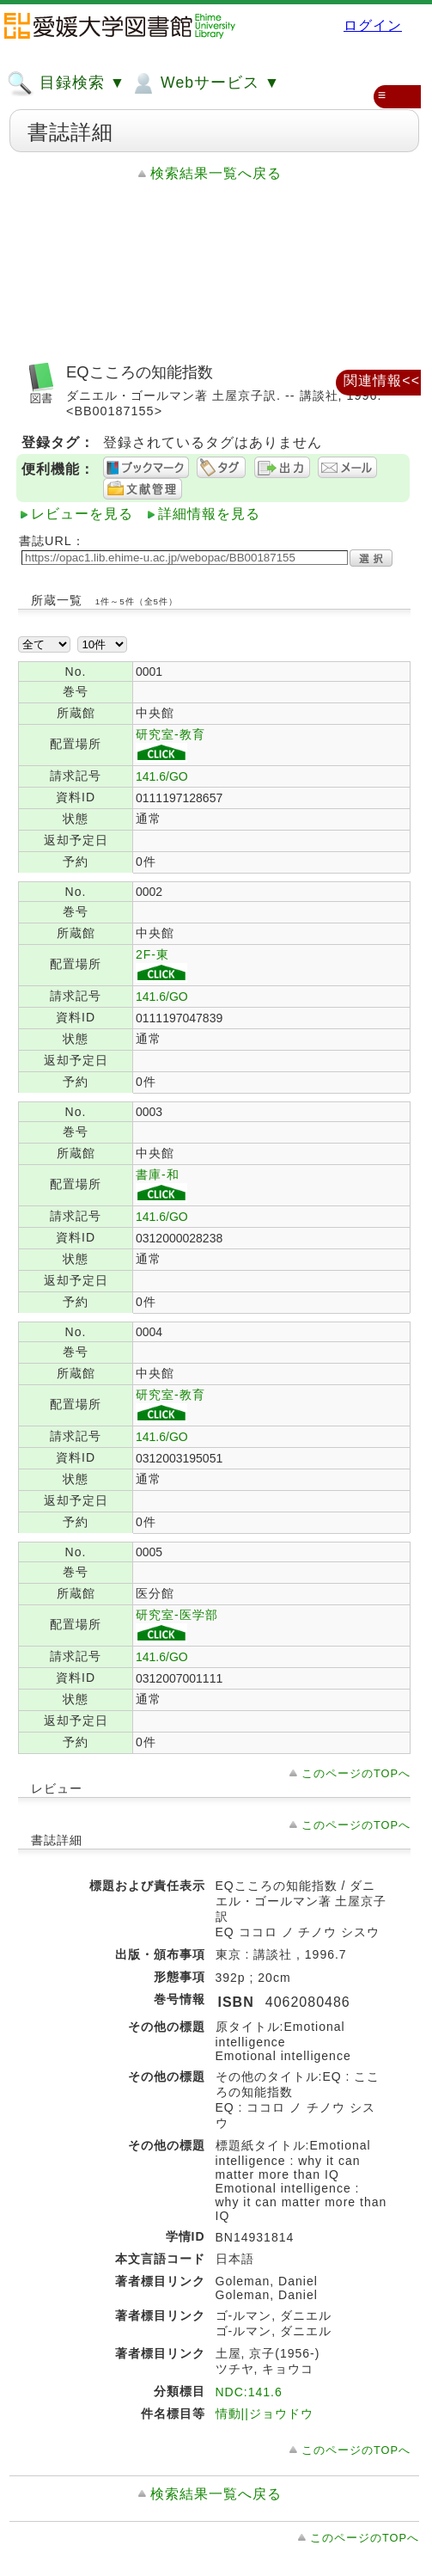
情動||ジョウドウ (264, 2413)
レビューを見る (82, 513)
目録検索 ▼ (66, 83)
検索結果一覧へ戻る (216, 173)
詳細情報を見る (209, 513)
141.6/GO (162, 776)
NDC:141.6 (249, 2392)
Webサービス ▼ (205, 83)
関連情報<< (382, 380)
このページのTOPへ (356, 1773)
